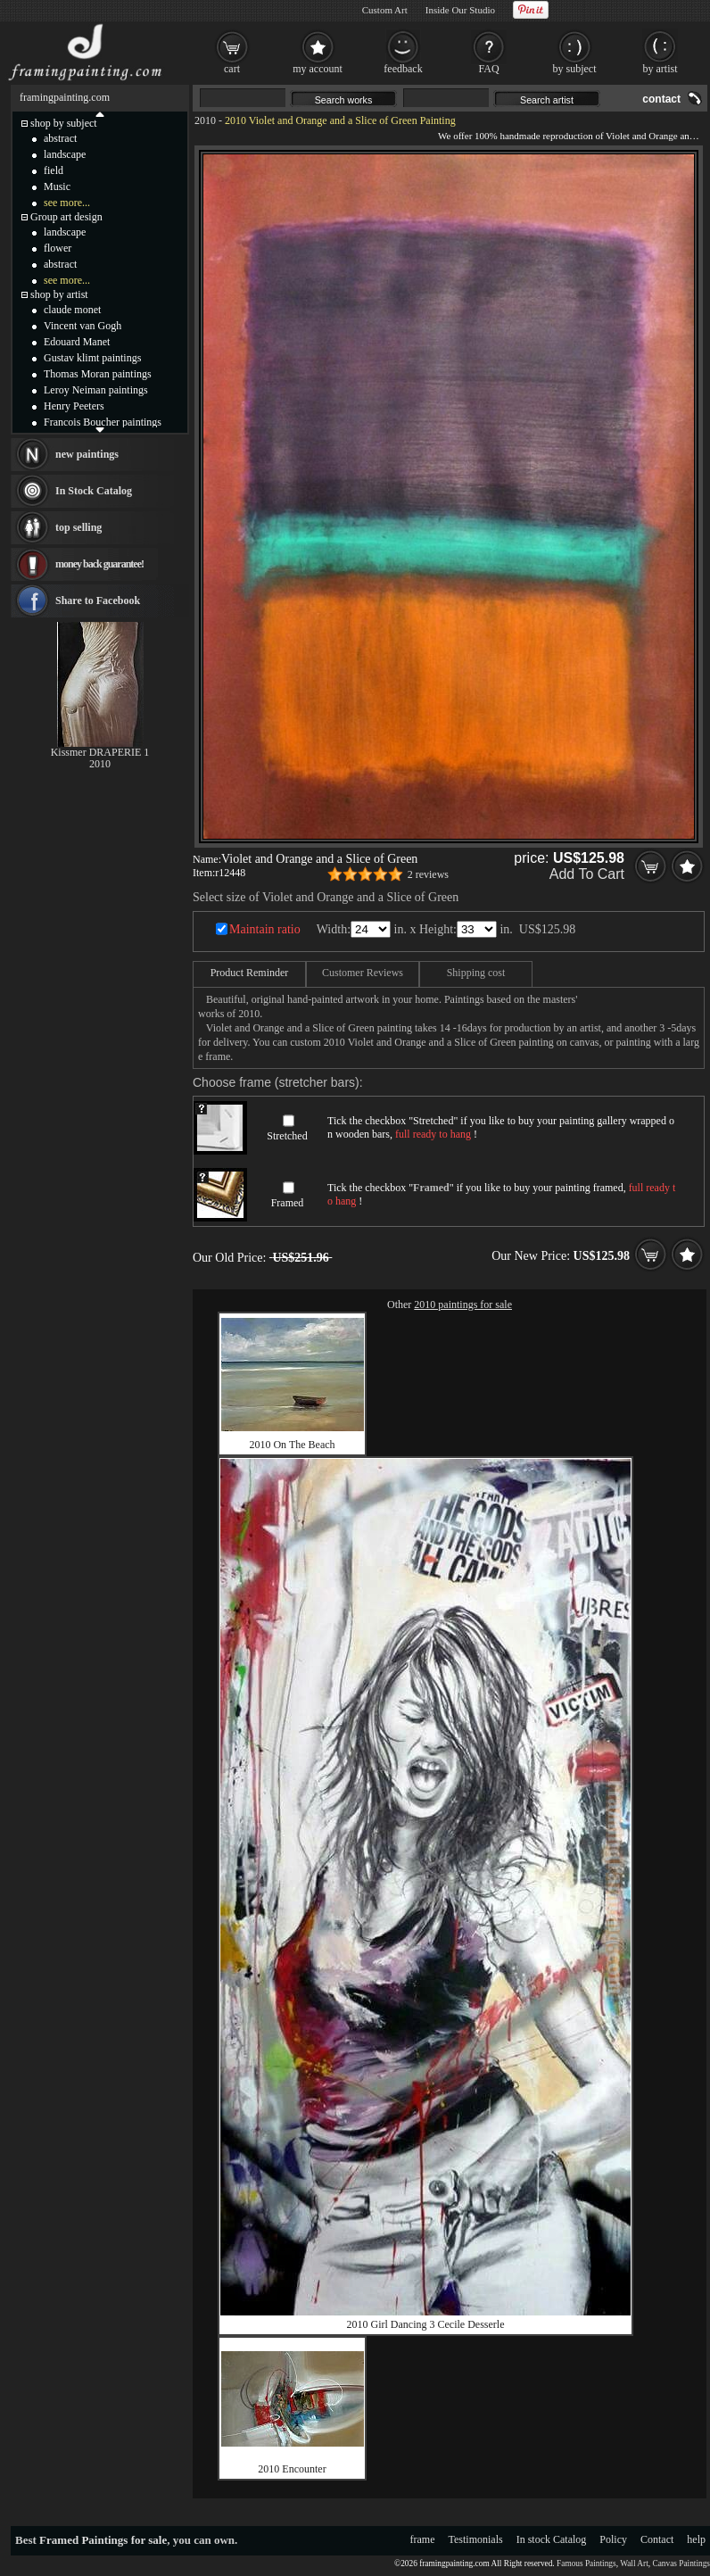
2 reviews (428, 874)
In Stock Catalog (93, 491)
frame (422, 2539)
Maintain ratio (265, 929)
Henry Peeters (74, 406)
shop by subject (63, 123)
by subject (575, 68)
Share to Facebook (97, 600)
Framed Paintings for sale (103, 2540)
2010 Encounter (292, 2469)
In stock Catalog (551, 2539)
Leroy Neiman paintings (96, 390)
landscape (65, 154)
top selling (78, 527)
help (696, 2539)
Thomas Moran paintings (98, 374)
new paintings (87, 454)
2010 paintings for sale (463, 1304)
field (53, 170)
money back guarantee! (99, 564)
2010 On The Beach (291, 1444)
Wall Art (634, 2563)
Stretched (287, 1136)
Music (57, 186)
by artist (660, 68)
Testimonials (476, 2539)
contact (661, 99)
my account (318, 68)
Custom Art (385, 9)
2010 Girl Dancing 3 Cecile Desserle (426, 2324)
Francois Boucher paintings (102, 422)
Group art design (66, 217)
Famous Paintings (586, 2563)
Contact (656, 2539)
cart (232, 68)
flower (57, 248)
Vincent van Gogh (82, 325)
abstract (60, 138)
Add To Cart (586, 874)
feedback (403, 68)
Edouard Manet (77, 341)
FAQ (488, 68)
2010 (205, 120)
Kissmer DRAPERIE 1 (100, 752)
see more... (67, 202)
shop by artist (59, 294)
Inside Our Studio (460, 9)
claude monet (72, 309)
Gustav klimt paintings (92, 358)
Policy (613, 2539)
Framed (287, 1203)
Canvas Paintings (681, 2563)
